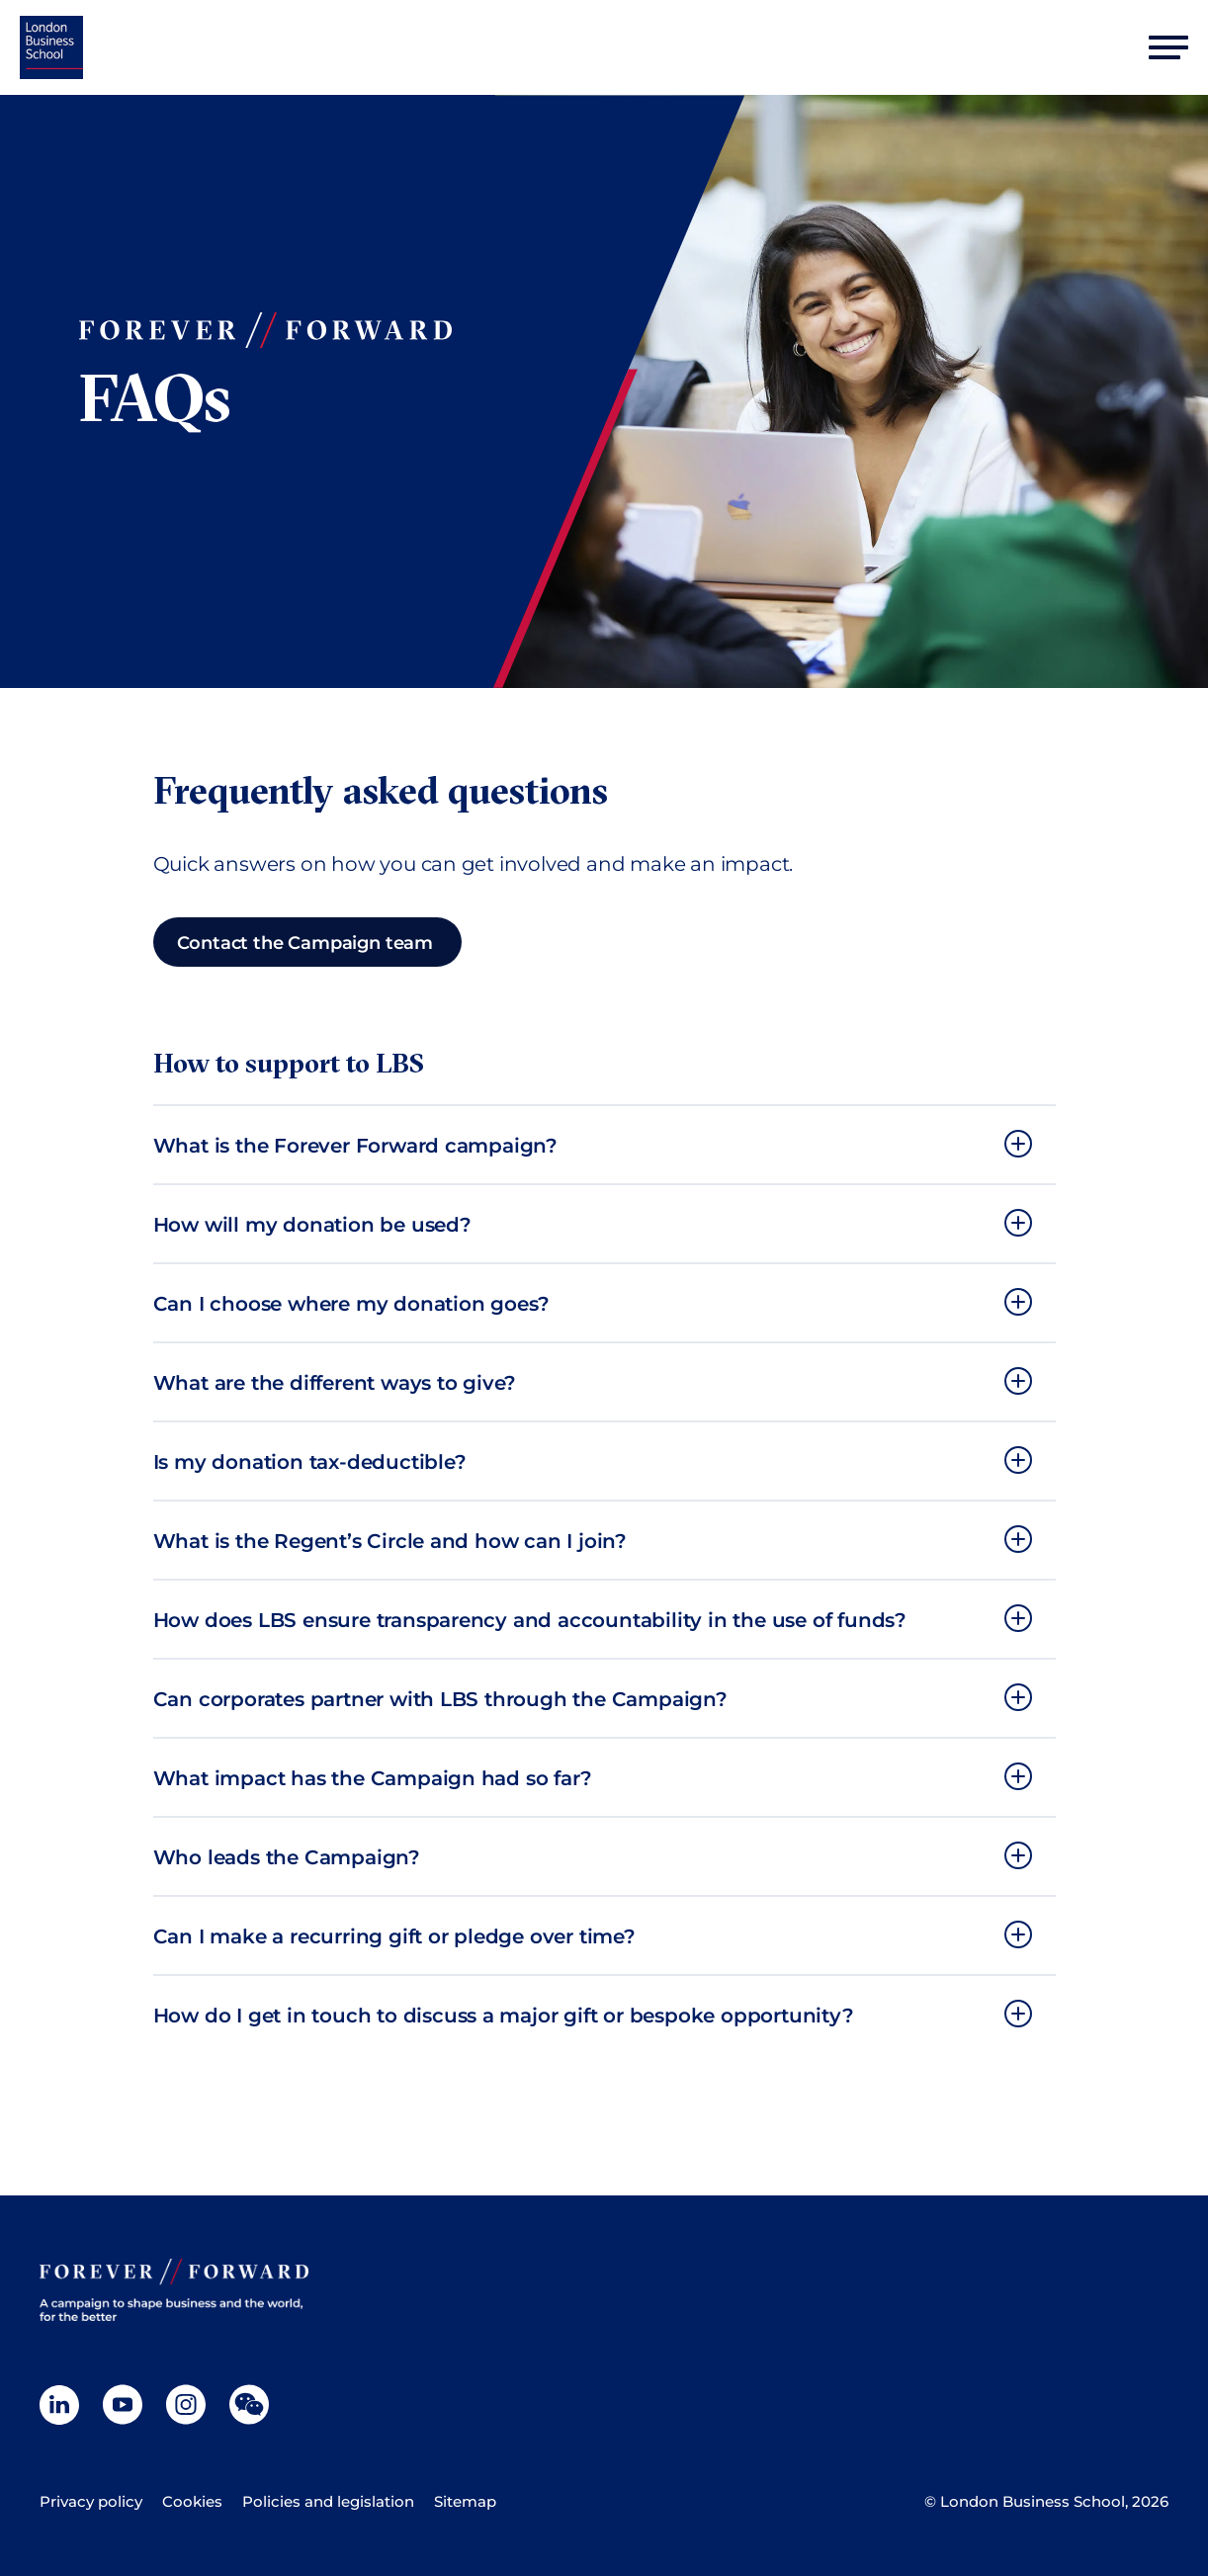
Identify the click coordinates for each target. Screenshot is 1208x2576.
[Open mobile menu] (1168, 47)
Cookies (192, 2501)
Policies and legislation (328, 2501)
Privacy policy (91, 2501)
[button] (604, 1144)
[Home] (51, 47)
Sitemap (465, 2501)
